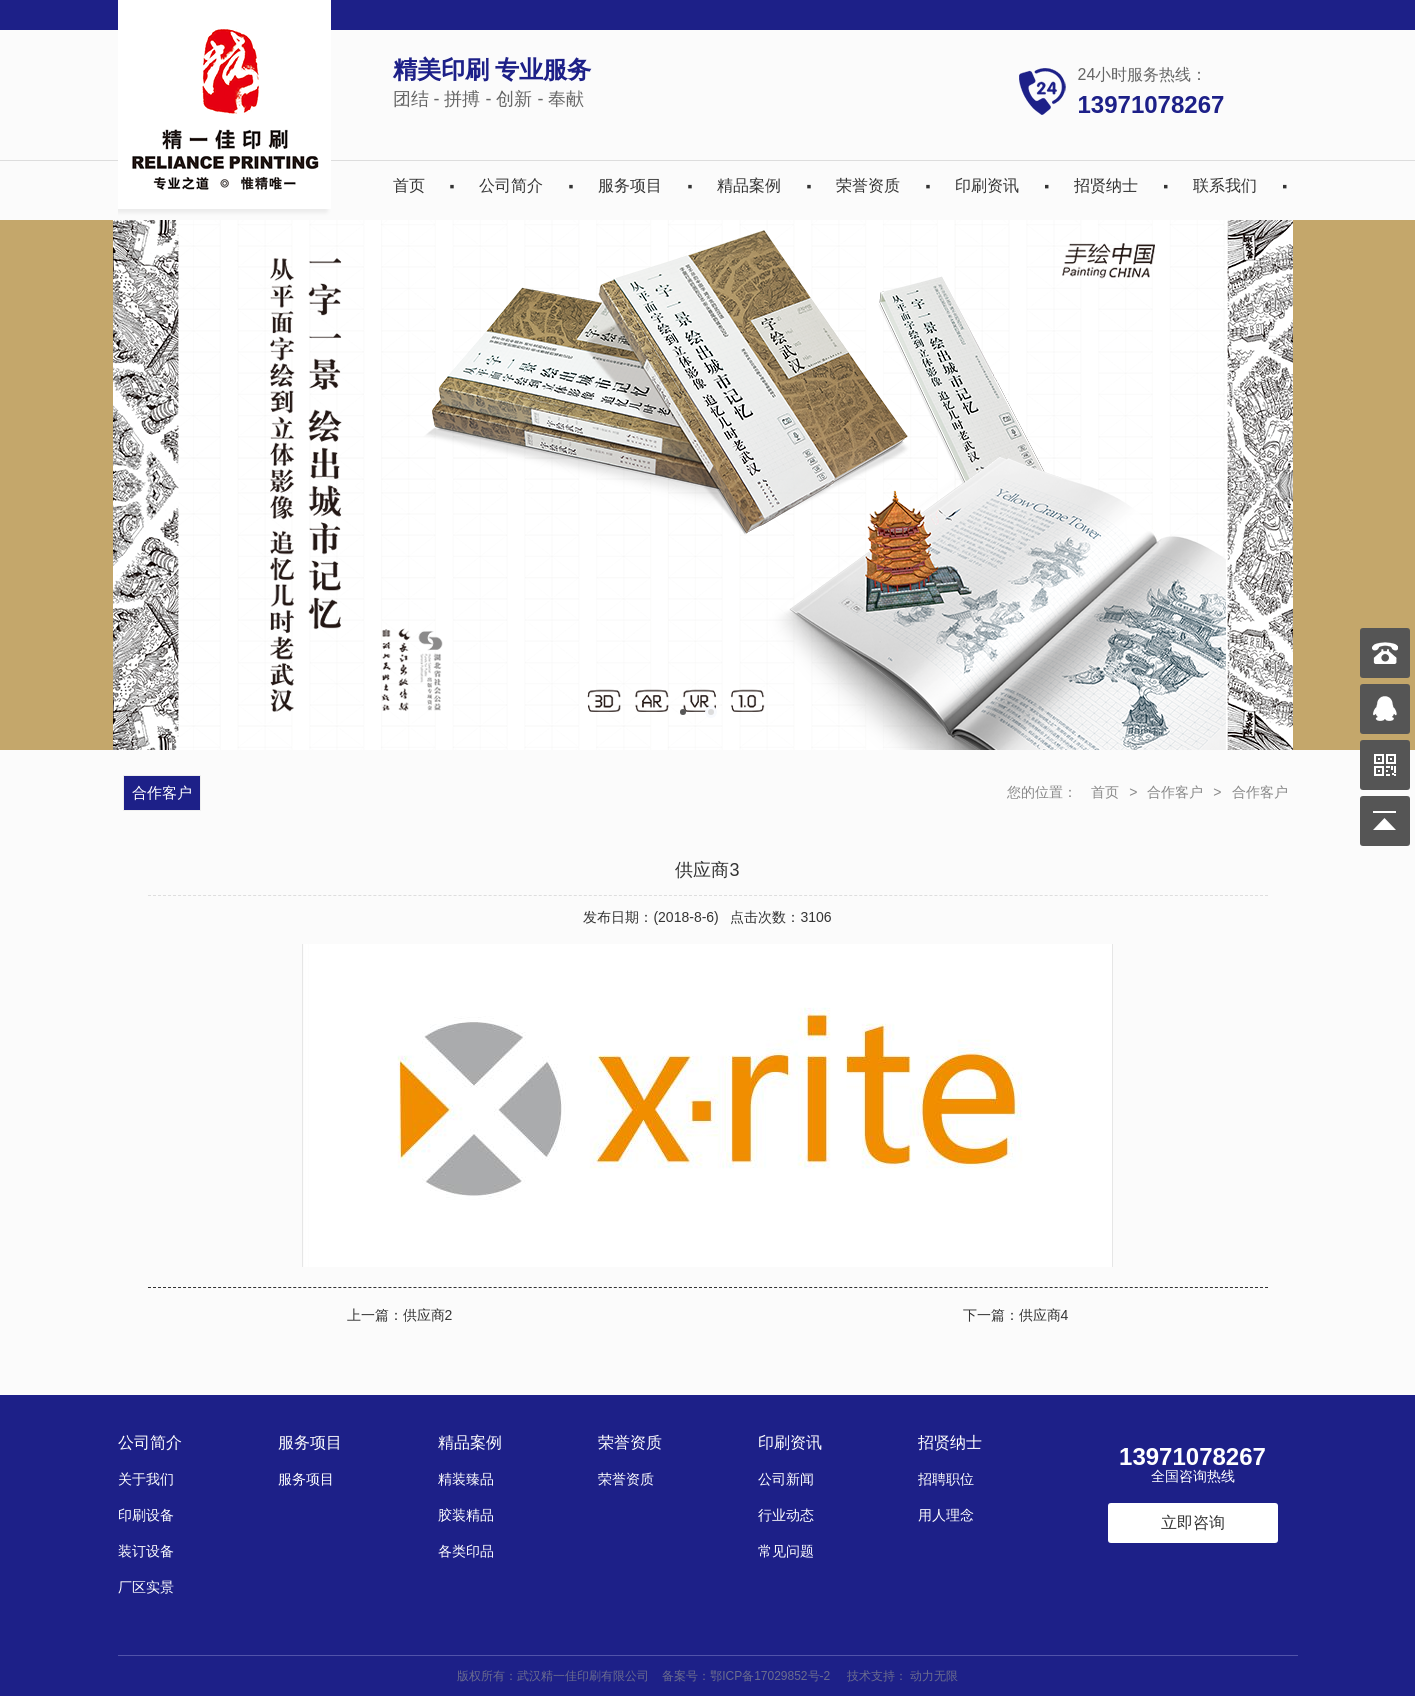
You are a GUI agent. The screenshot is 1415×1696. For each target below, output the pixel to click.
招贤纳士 (1106, 185)
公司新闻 (786, 1479)
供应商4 (1044, 1315)
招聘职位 (946, 1479)
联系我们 (1225, 185)
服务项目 (630, 185)
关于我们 (146, 1479)
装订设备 (146, 1551)
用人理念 (946, 1515)
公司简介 (511, 185)
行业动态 (786, 1515)
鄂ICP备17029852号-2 (770, 1676)
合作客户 (1175, 792)
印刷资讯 (987, 185)
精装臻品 (466, 1479)
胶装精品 (466, 1515)
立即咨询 (1193, 1522)
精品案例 (749, 185)
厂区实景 (146, 1587)
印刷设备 (146, 1515)
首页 (409, 185)
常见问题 (786, 1551)
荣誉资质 (868, 185)
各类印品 (466, 1551)
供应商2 (428, 1315)
